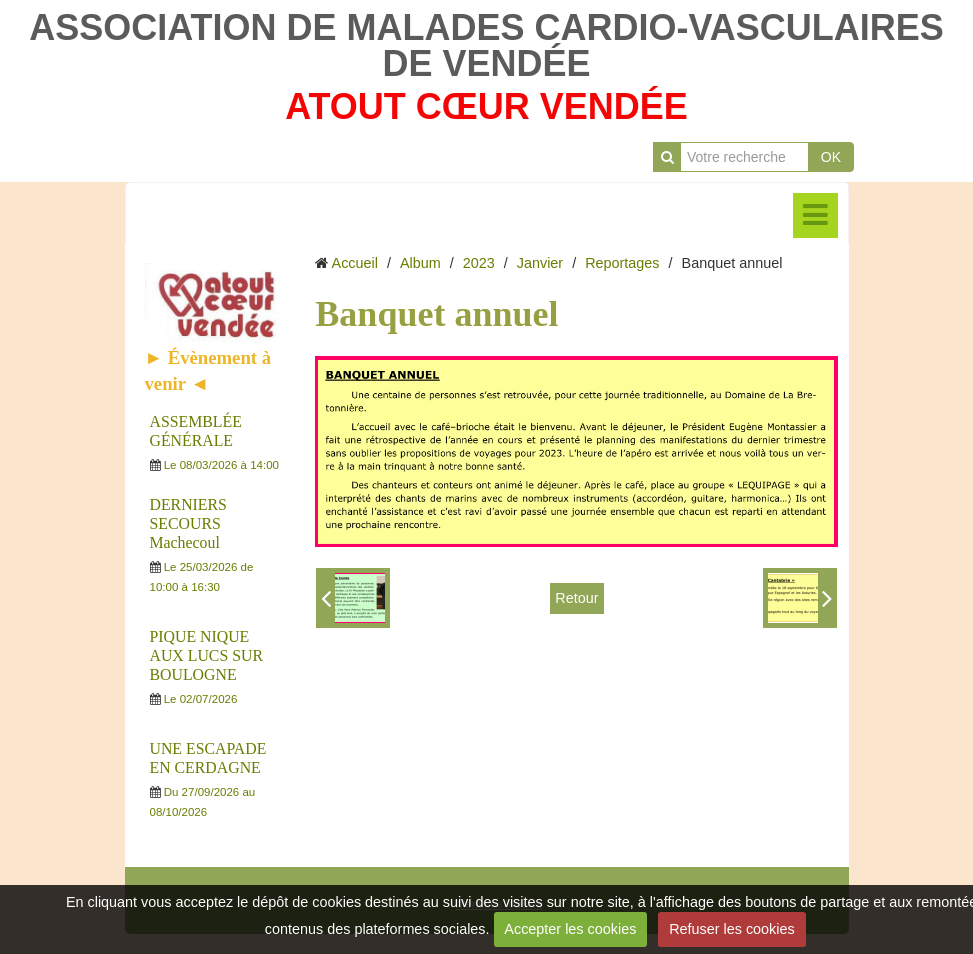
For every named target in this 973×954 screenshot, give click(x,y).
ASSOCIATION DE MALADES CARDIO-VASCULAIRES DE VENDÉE (486, 45)
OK (831, 157)
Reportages (622, 263)
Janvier (540, 263)
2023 (479, 263)
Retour (576, 598)
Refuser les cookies (732, 929)
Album (420, 263)
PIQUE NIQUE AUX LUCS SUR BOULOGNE (206, 655)
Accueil (355, 263)
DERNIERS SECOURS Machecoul (188, 523)
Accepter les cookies (570, 929)
